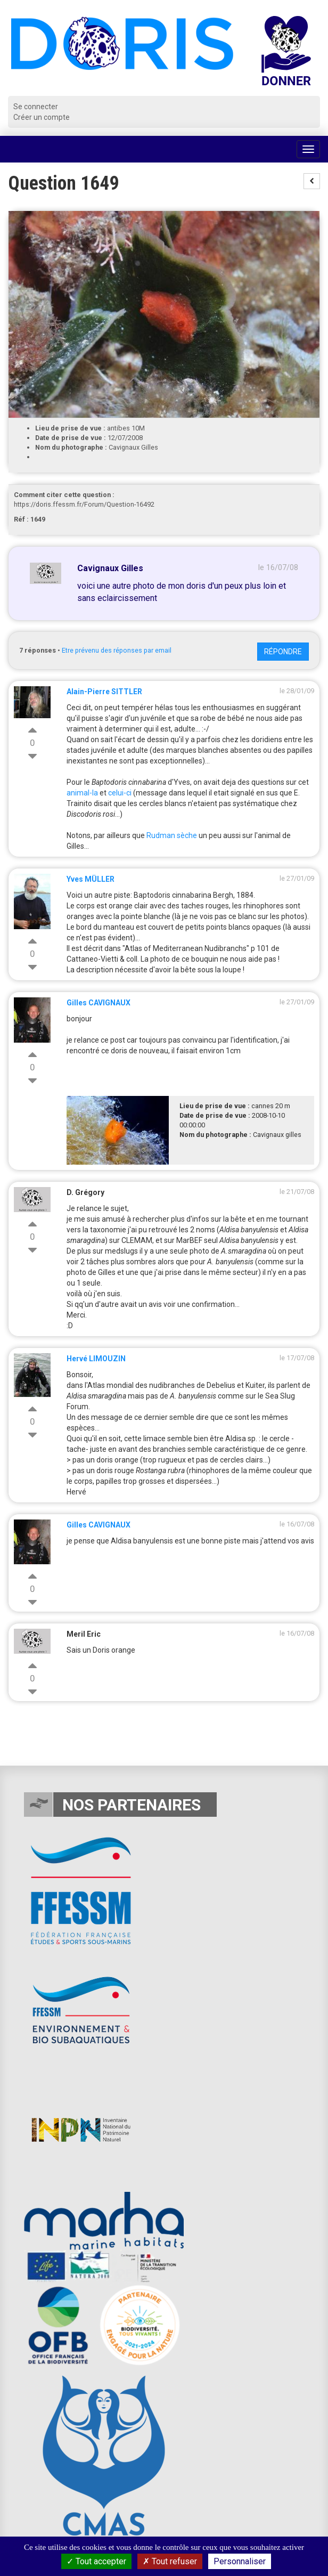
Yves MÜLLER (90, 879)
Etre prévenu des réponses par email (116, 650)
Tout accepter (96, 2561)
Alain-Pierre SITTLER (104, 691)
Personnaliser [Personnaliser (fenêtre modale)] (240, 2561)
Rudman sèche (171, 835)
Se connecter (35, 106)
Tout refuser (170, 2561)
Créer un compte (41, 117)
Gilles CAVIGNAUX (98, 1002)
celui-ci (120, 793)
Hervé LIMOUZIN (96, 1358)
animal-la (82, 793)
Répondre (283, 651)
